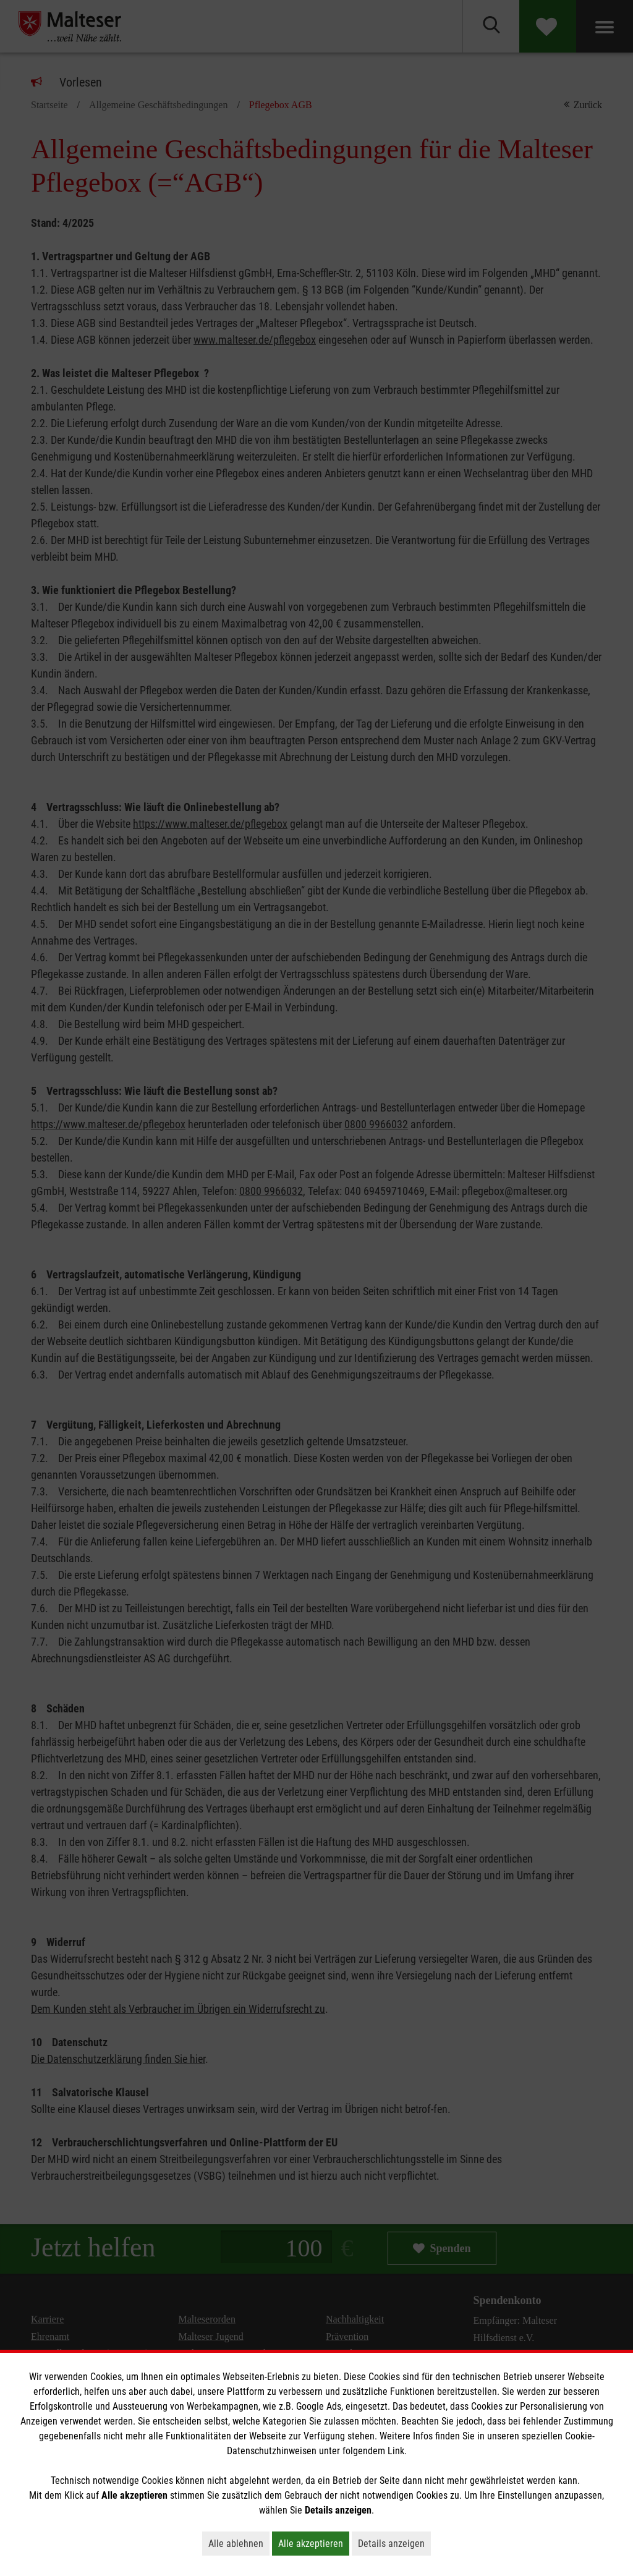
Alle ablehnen (239, 2543)
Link (396, 2451)
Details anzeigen (394, 2543)
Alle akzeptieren (313, 2543)
